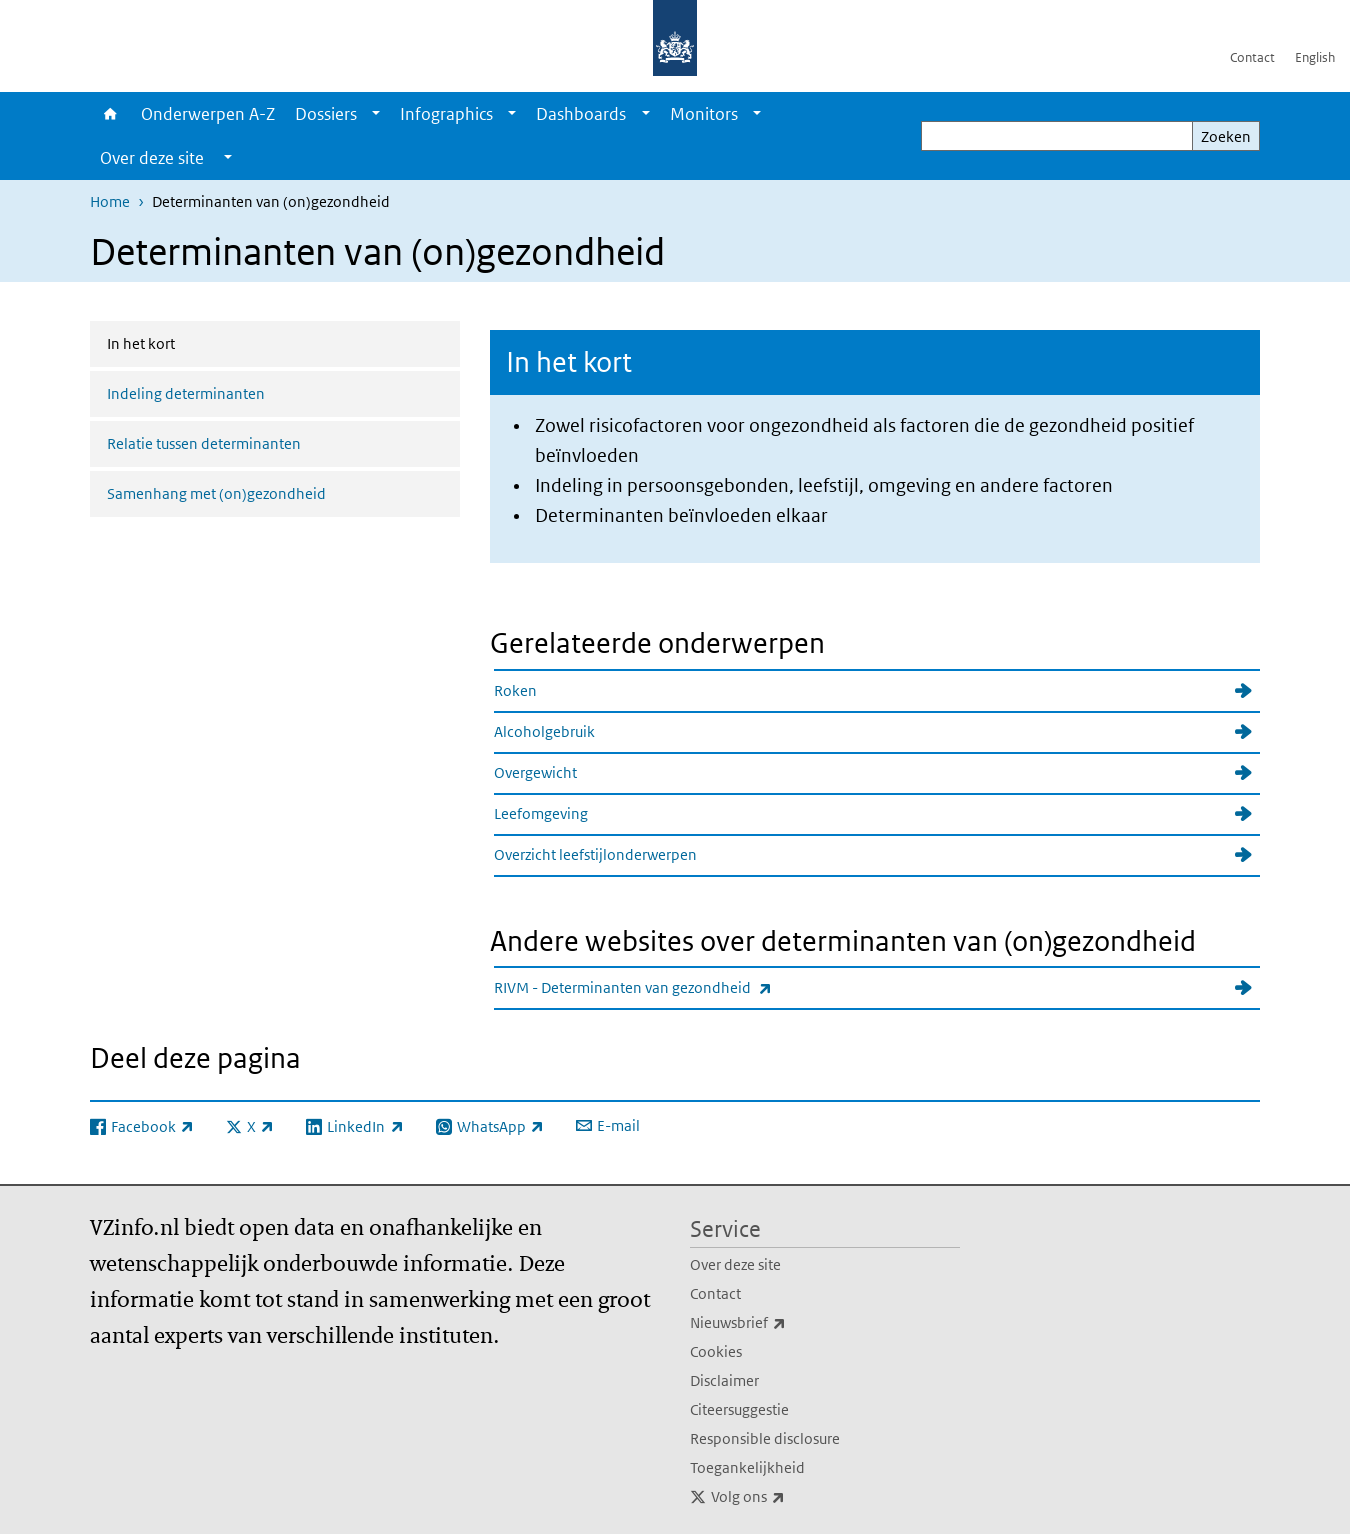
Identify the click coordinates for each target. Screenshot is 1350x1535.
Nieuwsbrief (782, 1323)
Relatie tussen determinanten (204, 443)
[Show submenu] (376, 114)
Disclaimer (724, 1380)
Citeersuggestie (739, 1409)
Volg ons (792, 1497)
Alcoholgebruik (544, 731)
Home (110, 114)
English (1315, 57)
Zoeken (1226, 136)
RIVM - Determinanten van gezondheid (677, 987)
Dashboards (581, 114)
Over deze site (735, 1264)
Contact (1252, 57)
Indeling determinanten (186, 393)
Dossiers (326, 114)
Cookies (716, 1351)
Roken (515, 690)
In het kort (194, 342)
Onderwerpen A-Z (208, 114)
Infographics (446, 114)
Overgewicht (535, 772)
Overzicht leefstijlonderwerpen (595, 854)
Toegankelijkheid (747, 1467)
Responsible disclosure (765, 1438)
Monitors (704, 114)
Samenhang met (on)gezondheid (216, 493)
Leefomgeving (541, 813)
